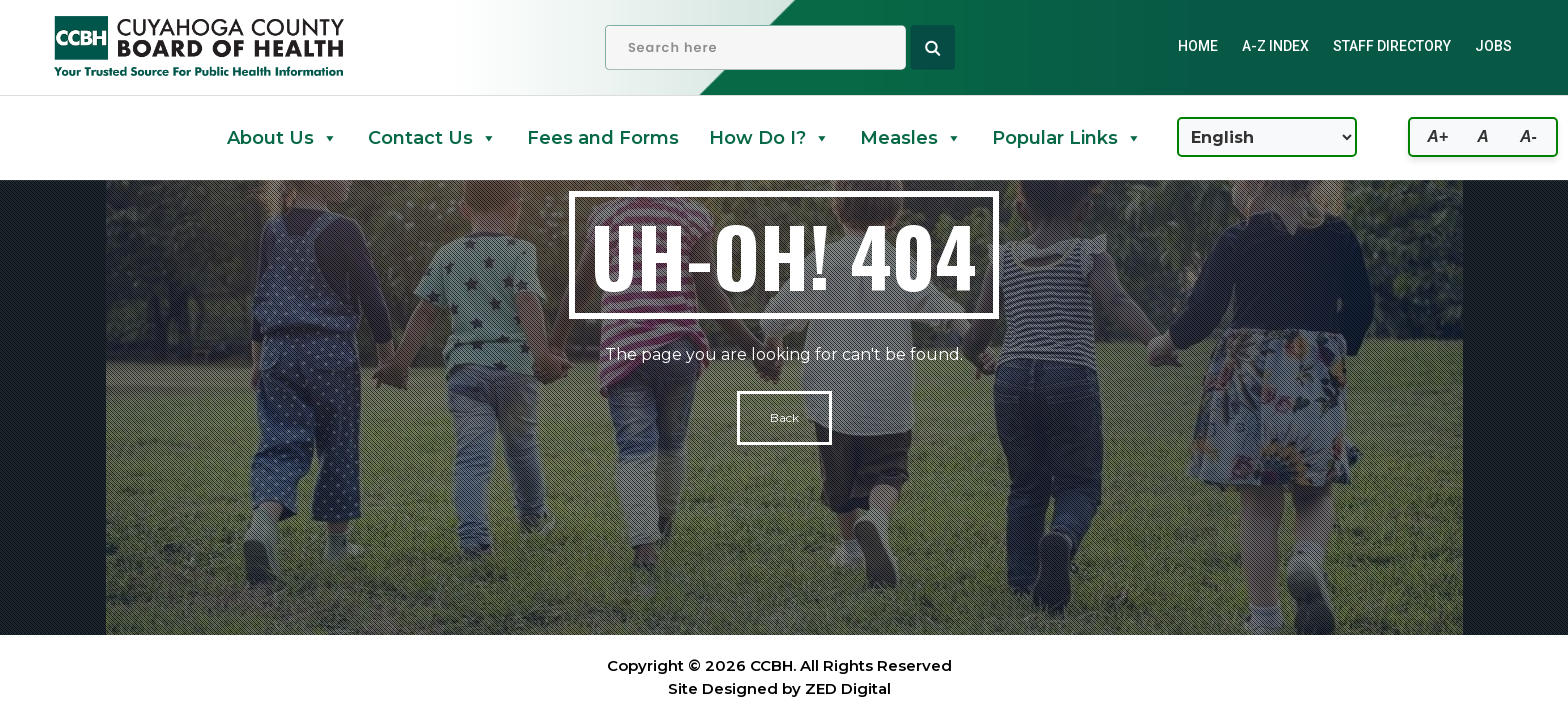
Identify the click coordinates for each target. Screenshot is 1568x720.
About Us (282, 138)
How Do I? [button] (769, 138)
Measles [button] (911, 138)
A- (1528, 136)
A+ (1437, 136)
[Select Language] (1267, 137)
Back (784, 417)
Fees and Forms (603, 138)
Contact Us (432, 138)
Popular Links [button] (1067, 138)
